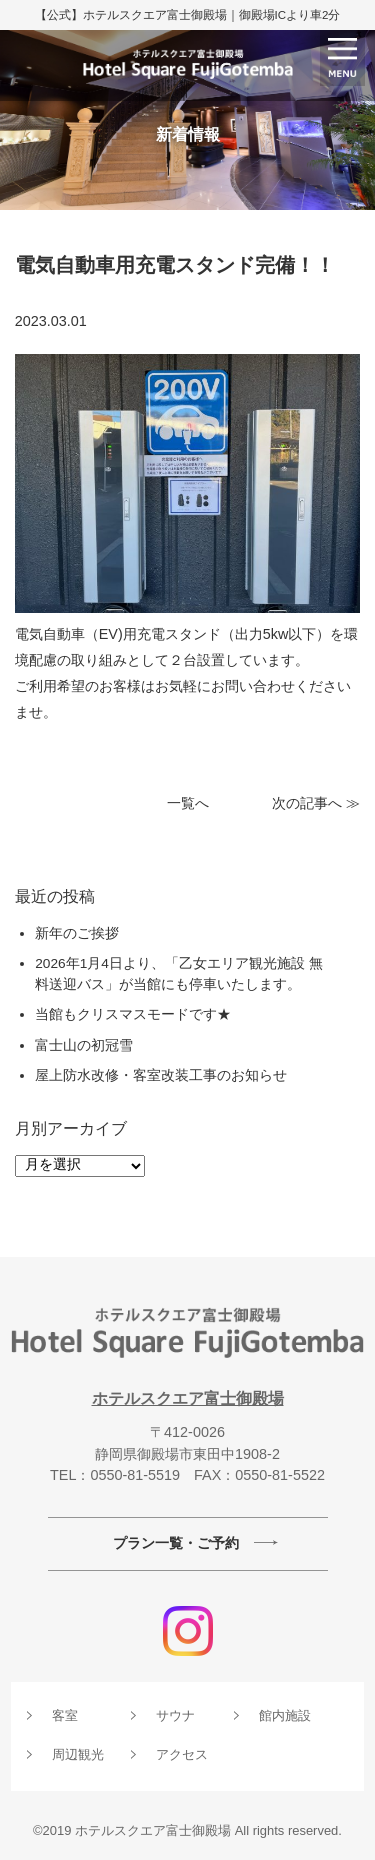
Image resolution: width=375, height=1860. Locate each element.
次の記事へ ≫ (316, 803)
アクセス (182, 1755)
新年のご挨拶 (77, 933)
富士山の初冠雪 (91, 1045)
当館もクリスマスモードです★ (133, 1014)
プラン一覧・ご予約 (176, 1543)
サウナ (175, 1716)
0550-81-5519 (135, 1475)
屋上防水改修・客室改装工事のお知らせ (161, 1075)
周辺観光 (78, 1755)
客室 (65, 1716)
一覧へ (188, 803)
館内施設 (285, 1716)
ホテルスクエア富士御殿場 (188, 1398)
